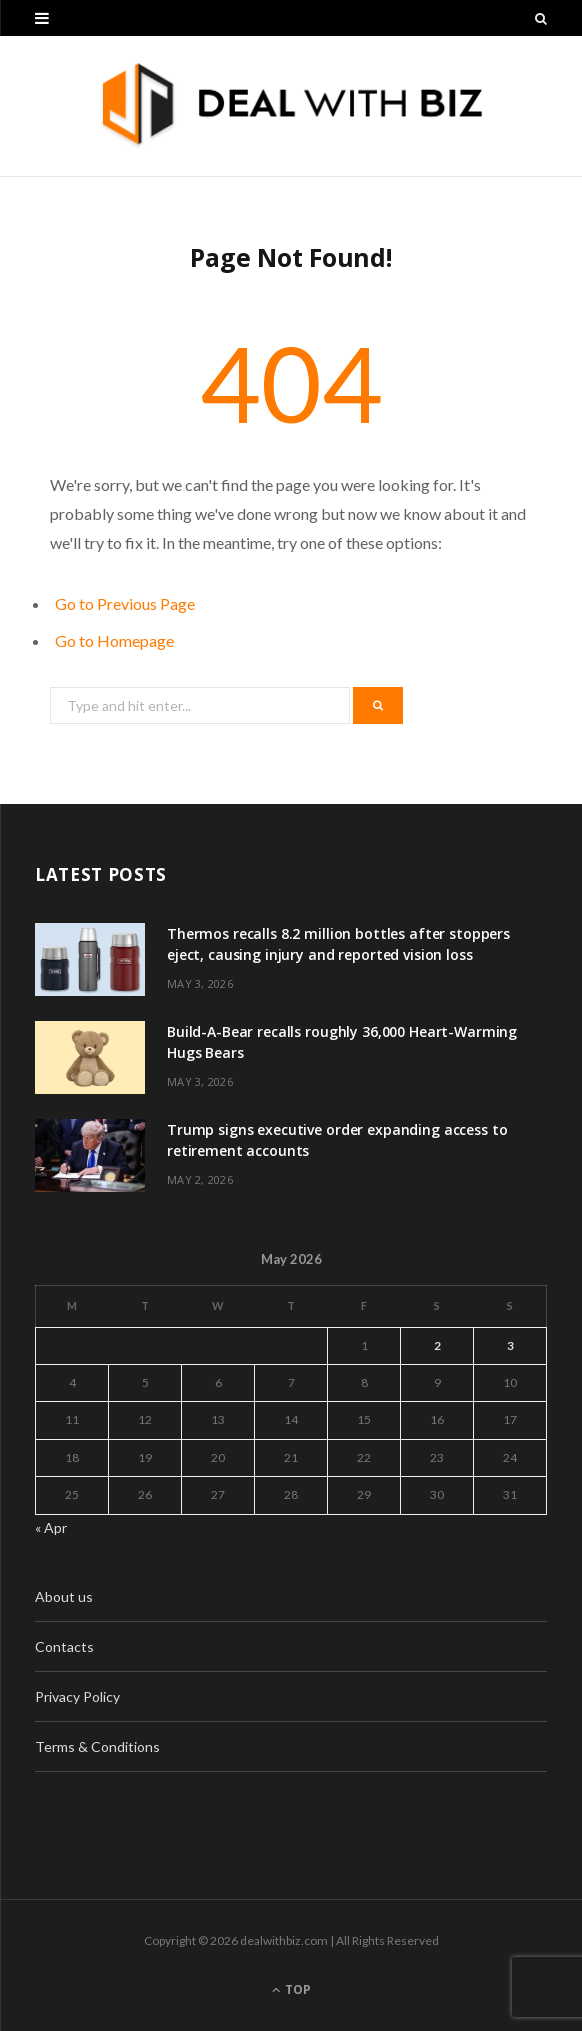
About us (64, 1596)
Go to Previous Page (125, 603)
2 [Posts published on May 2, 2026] (437, 1345)
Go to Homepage (114, 640)
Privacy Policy (77, 1696)
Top (291, 1989)
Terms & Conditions (97, 1746)
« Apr (51, 1527)
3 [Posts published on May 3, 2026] (510, 1345)
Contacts (64, 1646)
